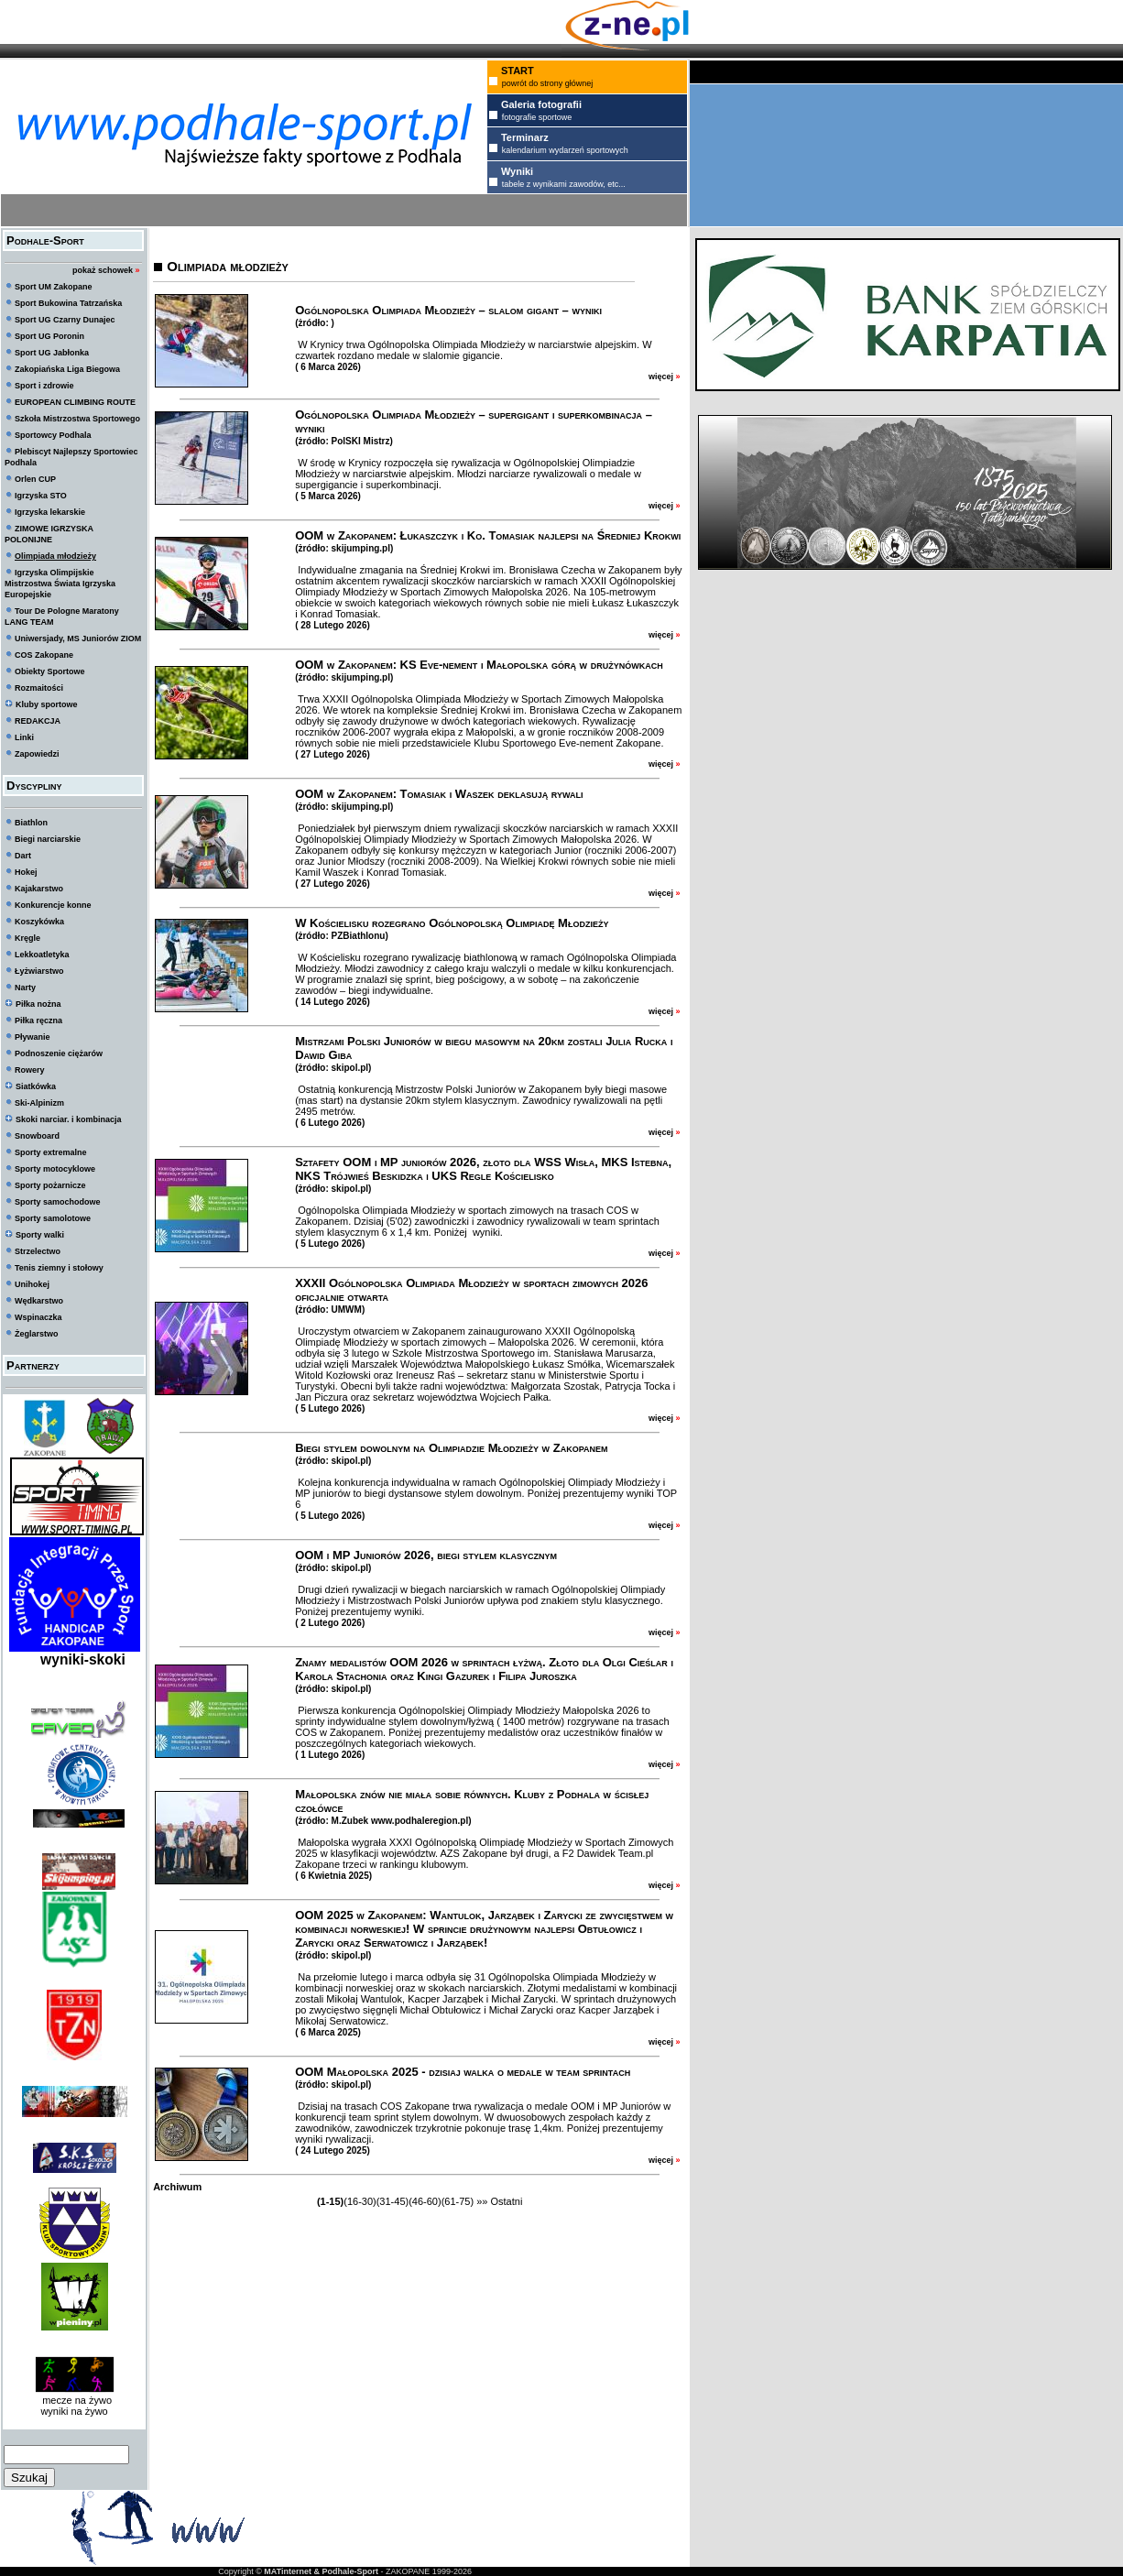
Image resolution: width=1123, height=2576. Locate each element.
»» (481, 2201)
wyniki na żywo (73, 2411)
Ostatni (506, 2201)
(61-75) (458, 2201)
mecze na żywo (74, 2400)
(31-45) (392, 2201)
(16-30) (359, 2201)
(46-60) (425, 2201)
